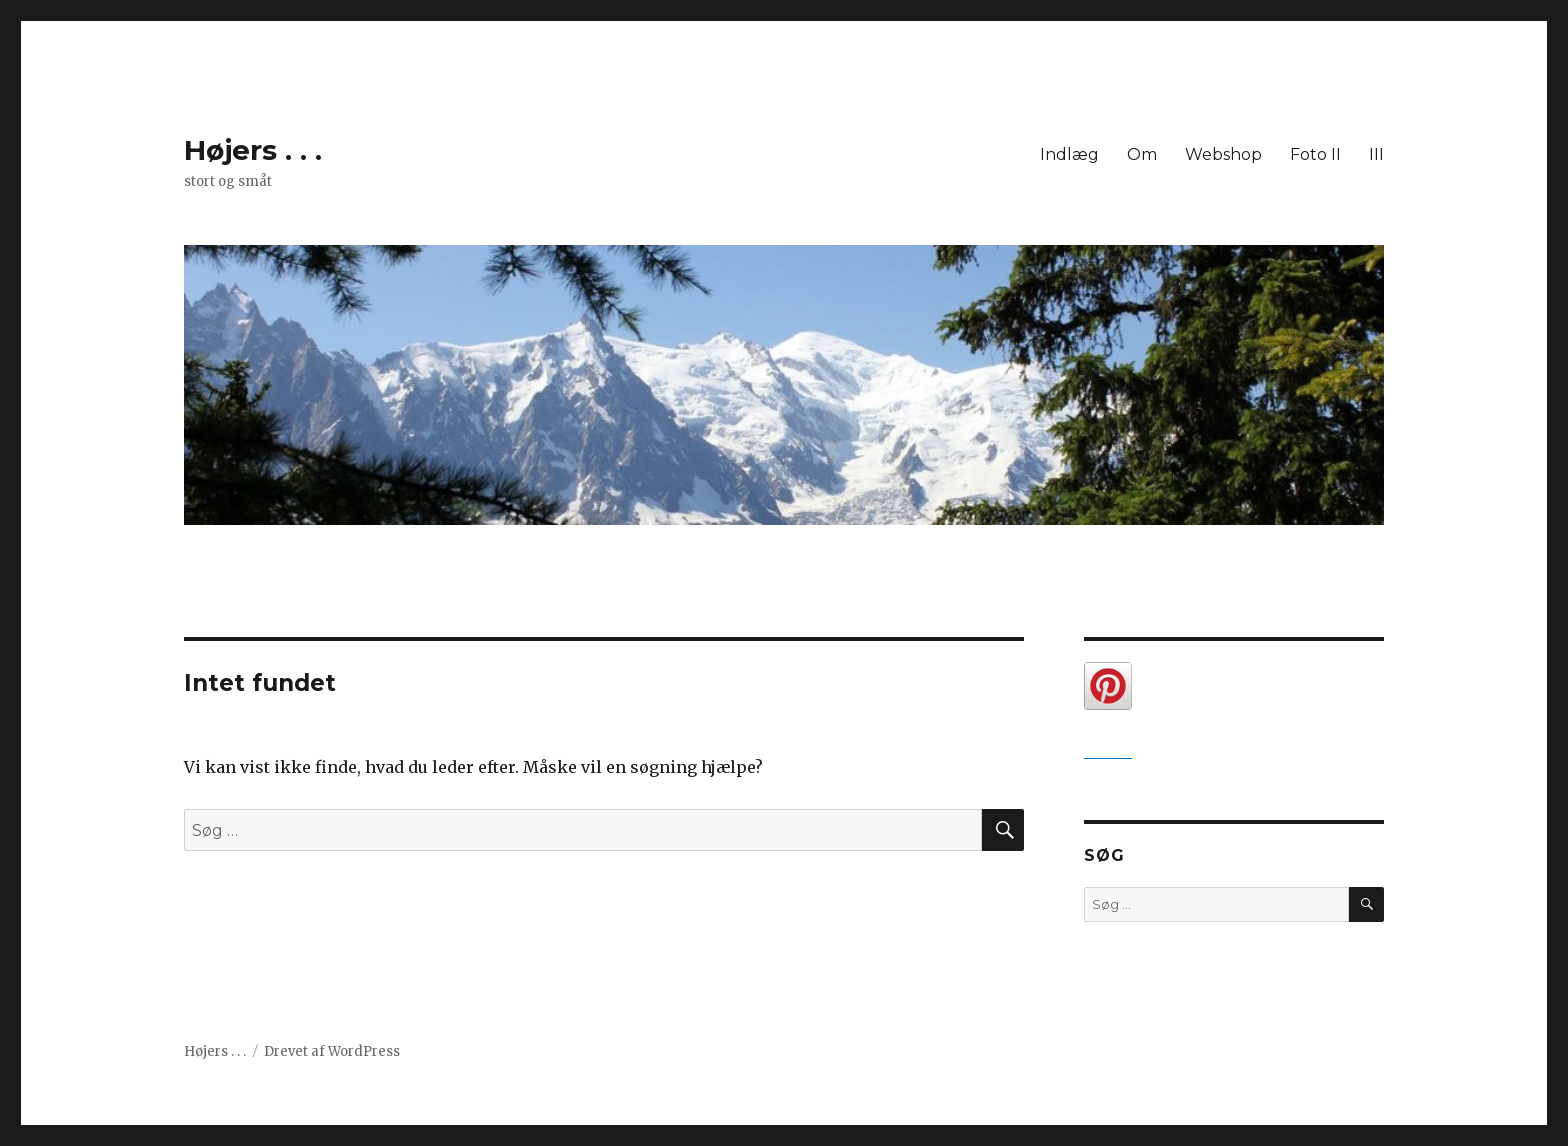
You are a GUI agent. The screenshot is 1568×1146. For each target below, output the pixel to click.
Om (1142, 154)
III (1376, 154)
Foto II (1315, 154)
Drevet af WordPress (332, 1051)
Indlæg (1069, 154)
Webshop (1223, 154)
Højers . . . (253, 150)
